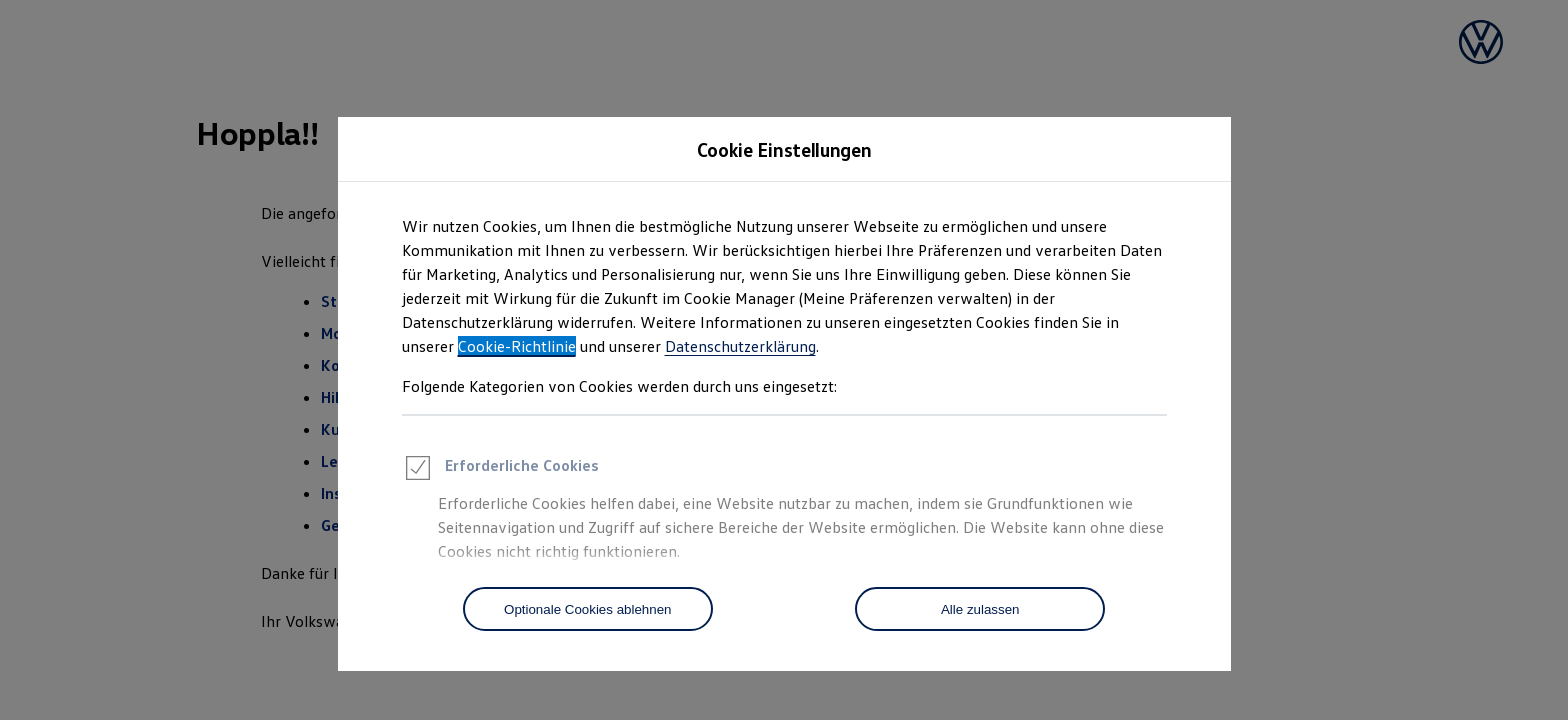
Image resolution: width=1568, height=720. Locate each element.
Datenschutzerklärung (740, 346)
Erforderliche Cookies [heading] (500, 471)
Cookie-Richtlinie (517, 346)
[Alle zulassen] (980, 609)
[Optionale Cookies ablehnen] (588, 609)
